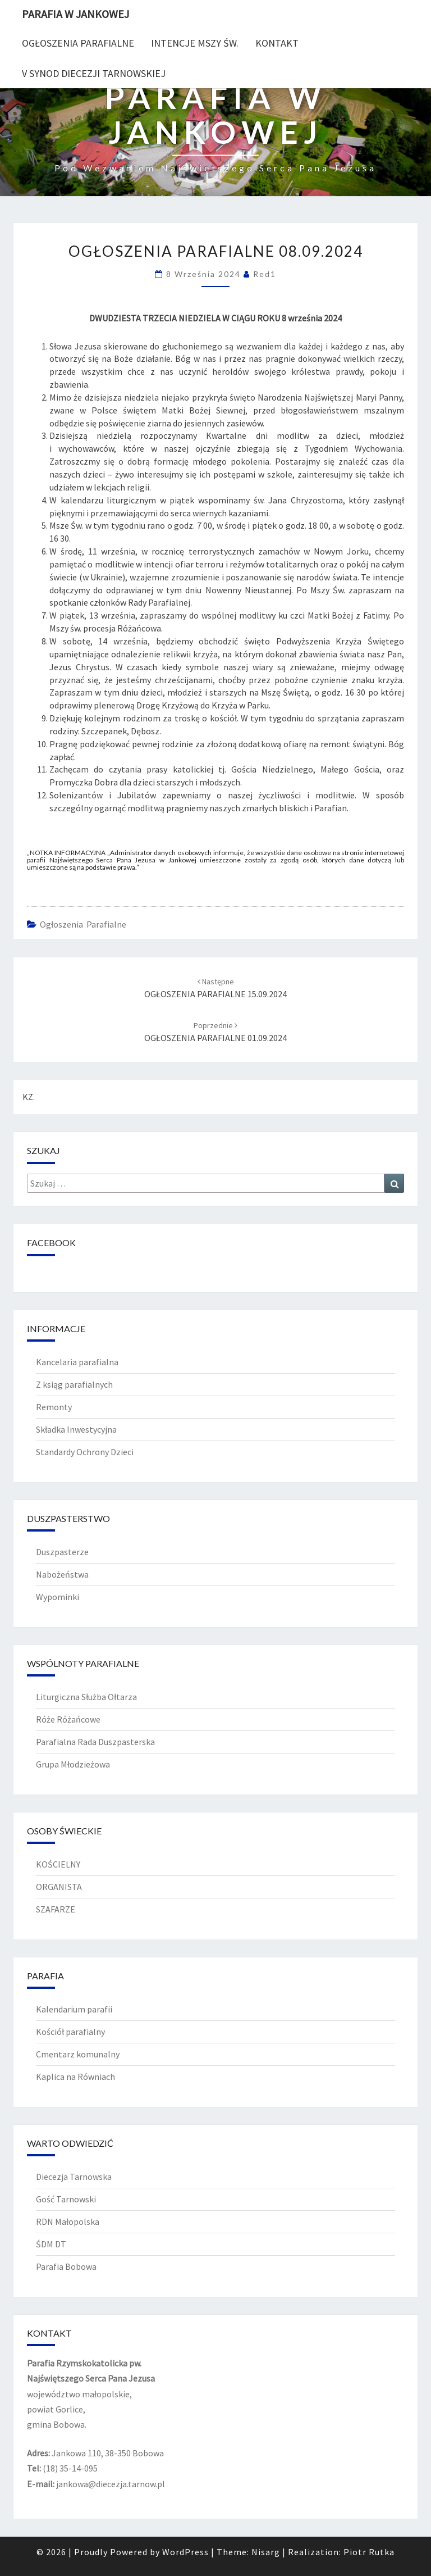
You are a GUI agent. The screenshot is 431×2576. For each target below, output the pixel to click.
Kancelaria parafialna (77, 1361)
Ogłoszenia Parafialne (78, 43)
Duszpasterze (62, 1551)
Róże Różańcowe (68, 1719)
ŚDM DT (51, 2244)
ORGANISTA (59, 1886)
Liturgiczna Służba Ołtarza (86, 1696)
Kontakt (277, 43)
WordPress (185, 2551)
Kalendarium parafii (74, 2009)
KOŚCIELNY (58, 1864)
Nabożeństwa (62, 1574)
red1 (264, 274)
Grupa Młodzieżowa (73, 1764)
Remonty (54, 1406)
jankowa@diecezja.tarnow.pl (110, 2483)
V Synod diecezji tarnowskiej (94, 73)
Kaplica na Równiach (75, 2076)
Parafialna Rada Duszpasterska (95, 1741)
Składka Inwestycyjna (76, 1429)
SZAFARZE (55, 1909)
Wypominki (57, 1596)
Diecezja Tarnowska (74, 2176)
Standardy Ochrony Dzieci (85, 1451)
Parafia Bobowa (66, 2266)
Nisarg (265, 2551)
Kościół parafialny (70, 2031)
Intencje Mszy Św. (195, 43)
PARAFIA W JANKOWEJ (75, 14)
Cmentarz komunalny (78, 2054)
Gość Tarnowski (66, 2199)
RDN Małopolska (67, 2221)
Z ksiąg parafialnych (74, 1384)
